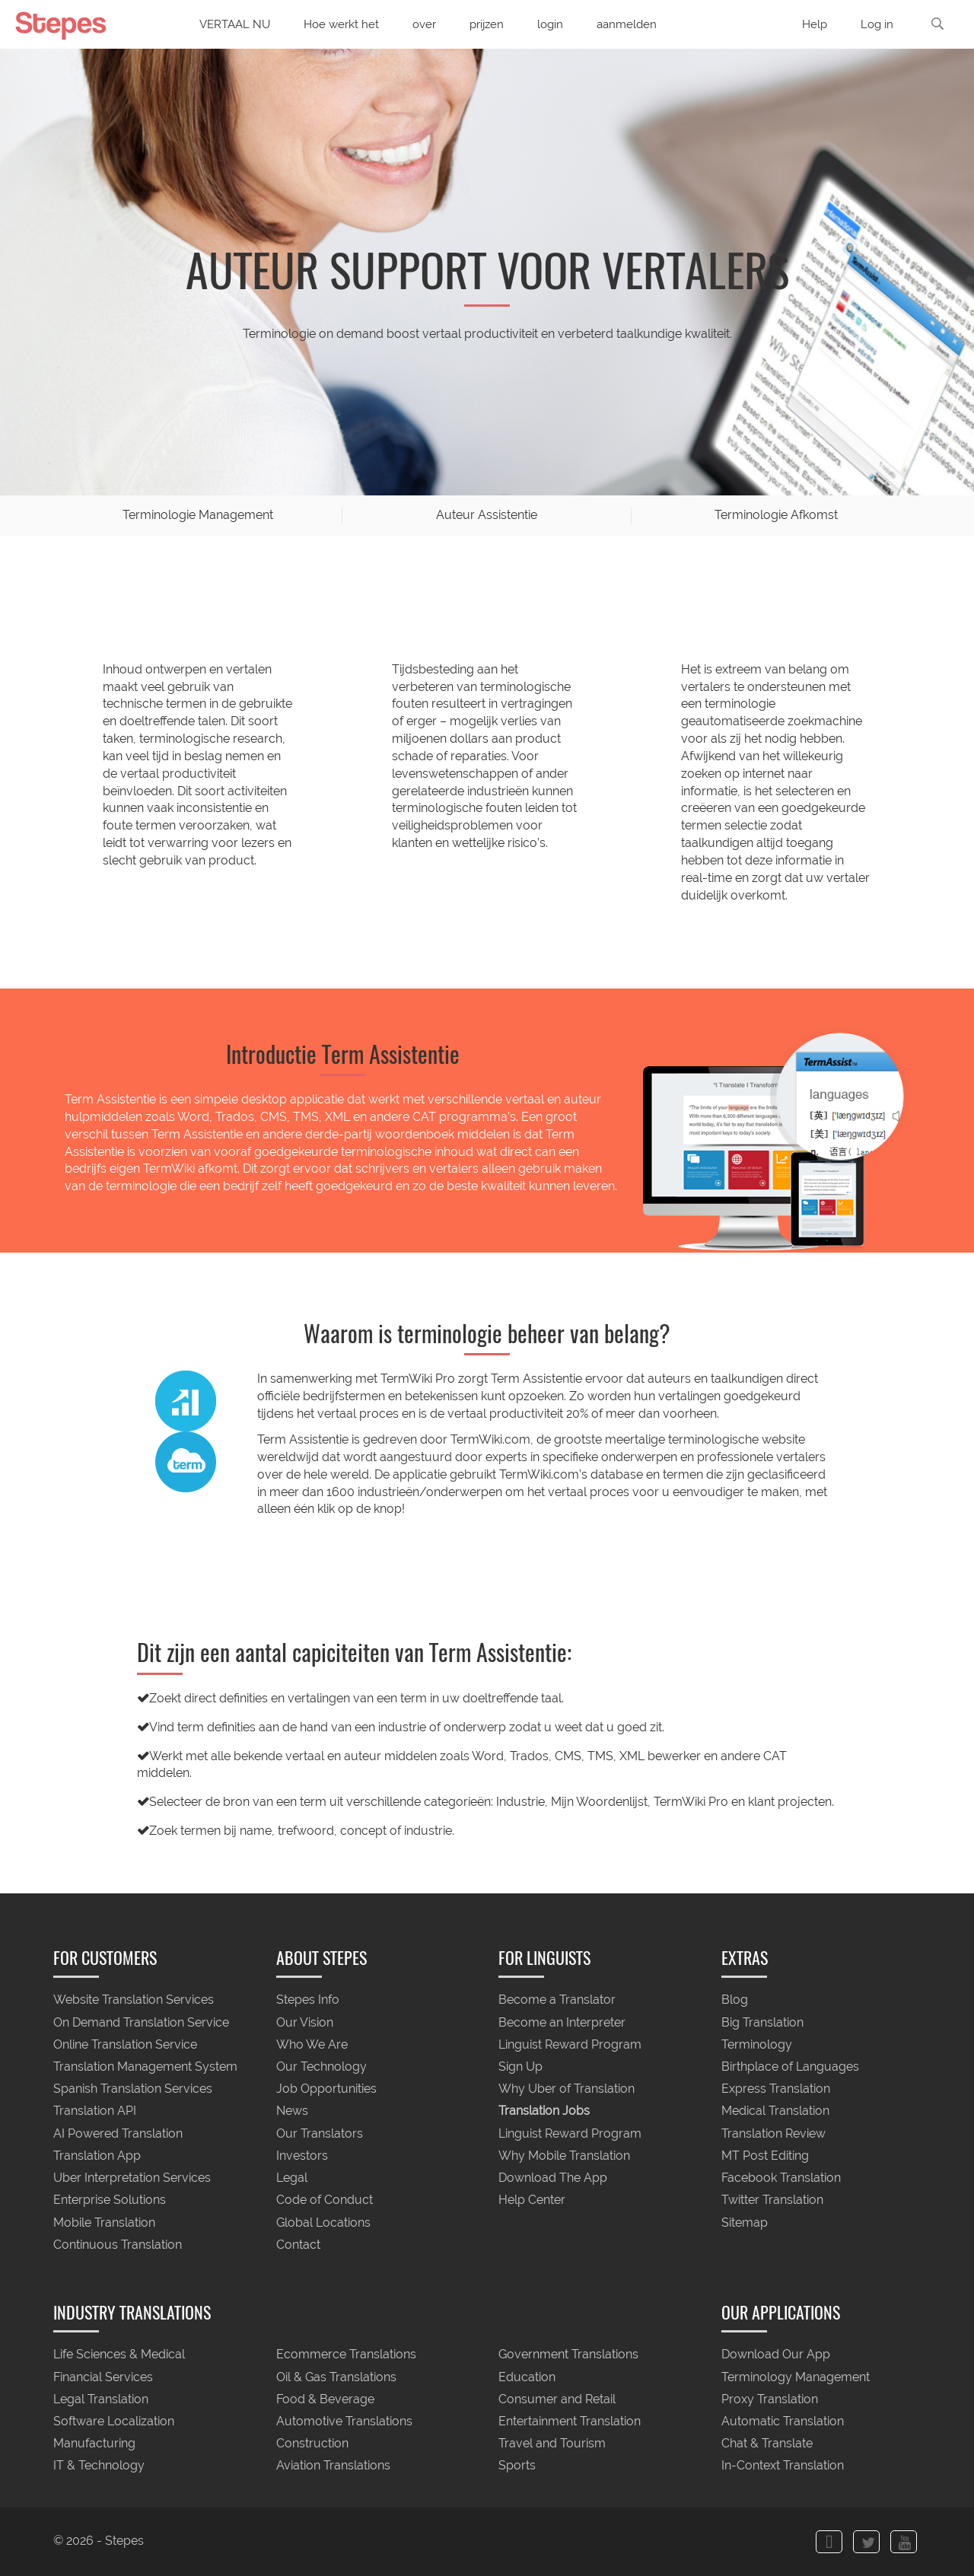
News (292, 2111)
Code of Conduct (324, 2200)
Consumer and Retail (557, 2399)
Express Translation (775, 2089)
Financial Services (103, 2377)
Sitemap (744, 2222)
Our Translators (319, 2133)
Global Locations (323, 2222)
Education (526, 2377)
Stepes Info (307, 2000)
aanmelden (627, 24)
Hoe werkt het (341, 24)
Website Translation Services (133, 2000)
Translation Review (773, 2133)
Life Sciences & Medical (119, 2355)
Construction (312, 2444)
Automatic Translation (782, 2421)
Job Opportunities (326, 2089)
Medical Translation (775, 2111)
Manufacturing (94, 2444)
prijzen (486, 24)
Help (814, 24)
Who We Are (312, 2044)
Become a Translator (557, 2000)
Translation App (97, 2155)
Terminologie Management (198, 515)
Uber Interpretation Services (132, 2177)
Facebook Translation (781, 2177)
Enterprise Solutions (109, 2200)
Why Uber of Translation (566, 2089)
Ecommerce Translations (346, 2355)
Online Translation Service (125, 2044)
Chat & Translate (767, 2444)
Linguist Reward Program (569, 2044)
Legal (291, 2177)
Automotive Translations (344, 2421)
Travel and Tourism (552, 2444)
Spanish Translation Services (132, 2089)
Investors (302, 2155)
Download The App (552, 2177)
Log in (877, 24)
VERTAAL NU (234, 24)
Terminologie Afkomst (776, 515)
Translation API (94, 2111)
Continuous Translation (117, 2244)
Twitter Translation (772, 2200)
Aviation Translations (333, 2466)
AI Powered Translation (118, 2133)
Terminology (756, 2044)
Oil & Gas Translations (336, 2377)
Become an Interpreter (561, 2022)
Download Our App (775, 2355)
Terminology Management (795, 2377)
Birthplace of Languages (790, 2066)
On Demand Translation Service (141, 2022)
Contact (298, 2244)
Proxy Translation (769, 2399)
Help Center (531, 2200)
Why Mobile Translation (564, 2155)
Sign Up (520, 2066)
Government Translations (568, 2355)
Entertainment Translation (569, 2421)
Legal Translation (100, 2399)
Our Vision (304, 2022)
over (424, 24)
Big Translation (762, 2022)
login (550, 24)
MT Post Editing (765, 2155)
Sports (517, 2466)
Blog (734, 2000)
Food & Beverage (325, 2399)
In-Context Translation (782, 2466)
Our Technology (321, 2066)
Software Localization (113, 2421)
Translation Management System (145, 2066)
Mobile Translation (104, 2222)
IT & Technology (99, 2466)
